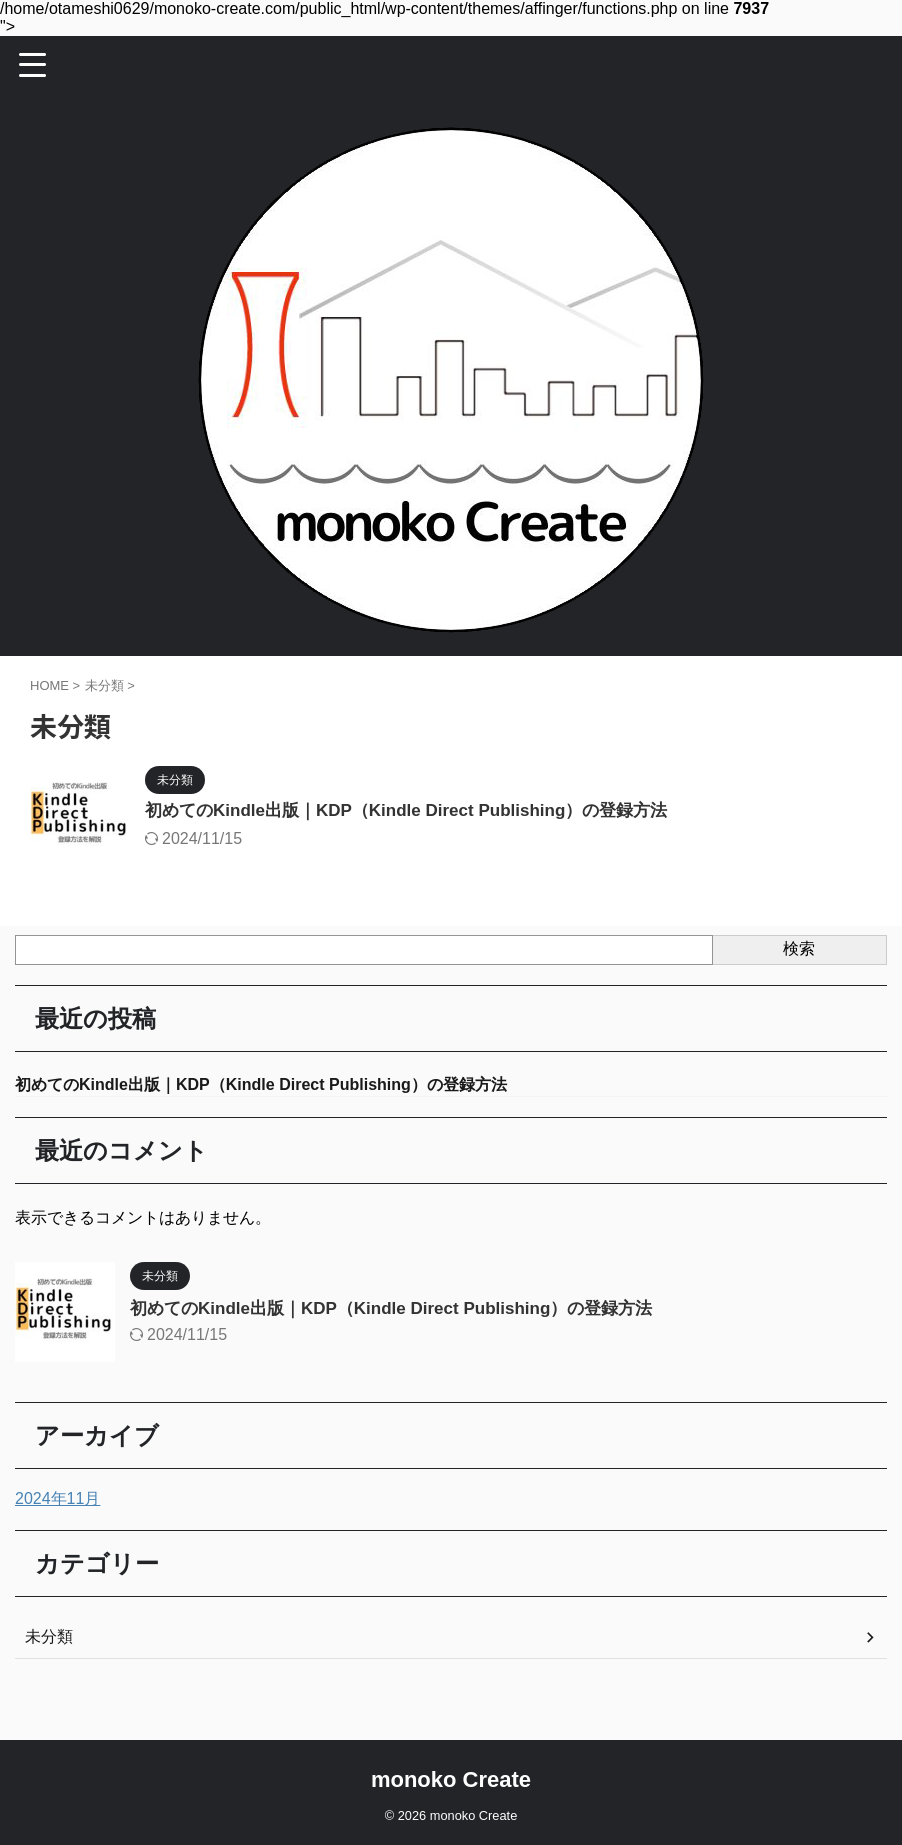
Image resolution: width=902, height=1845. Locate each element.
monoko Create (451, 1780)
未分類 (49, 1638)
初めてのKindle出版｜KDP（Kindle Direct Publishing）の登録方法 (421, 812)
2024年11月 (57, 1500)
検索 (799, 948)
